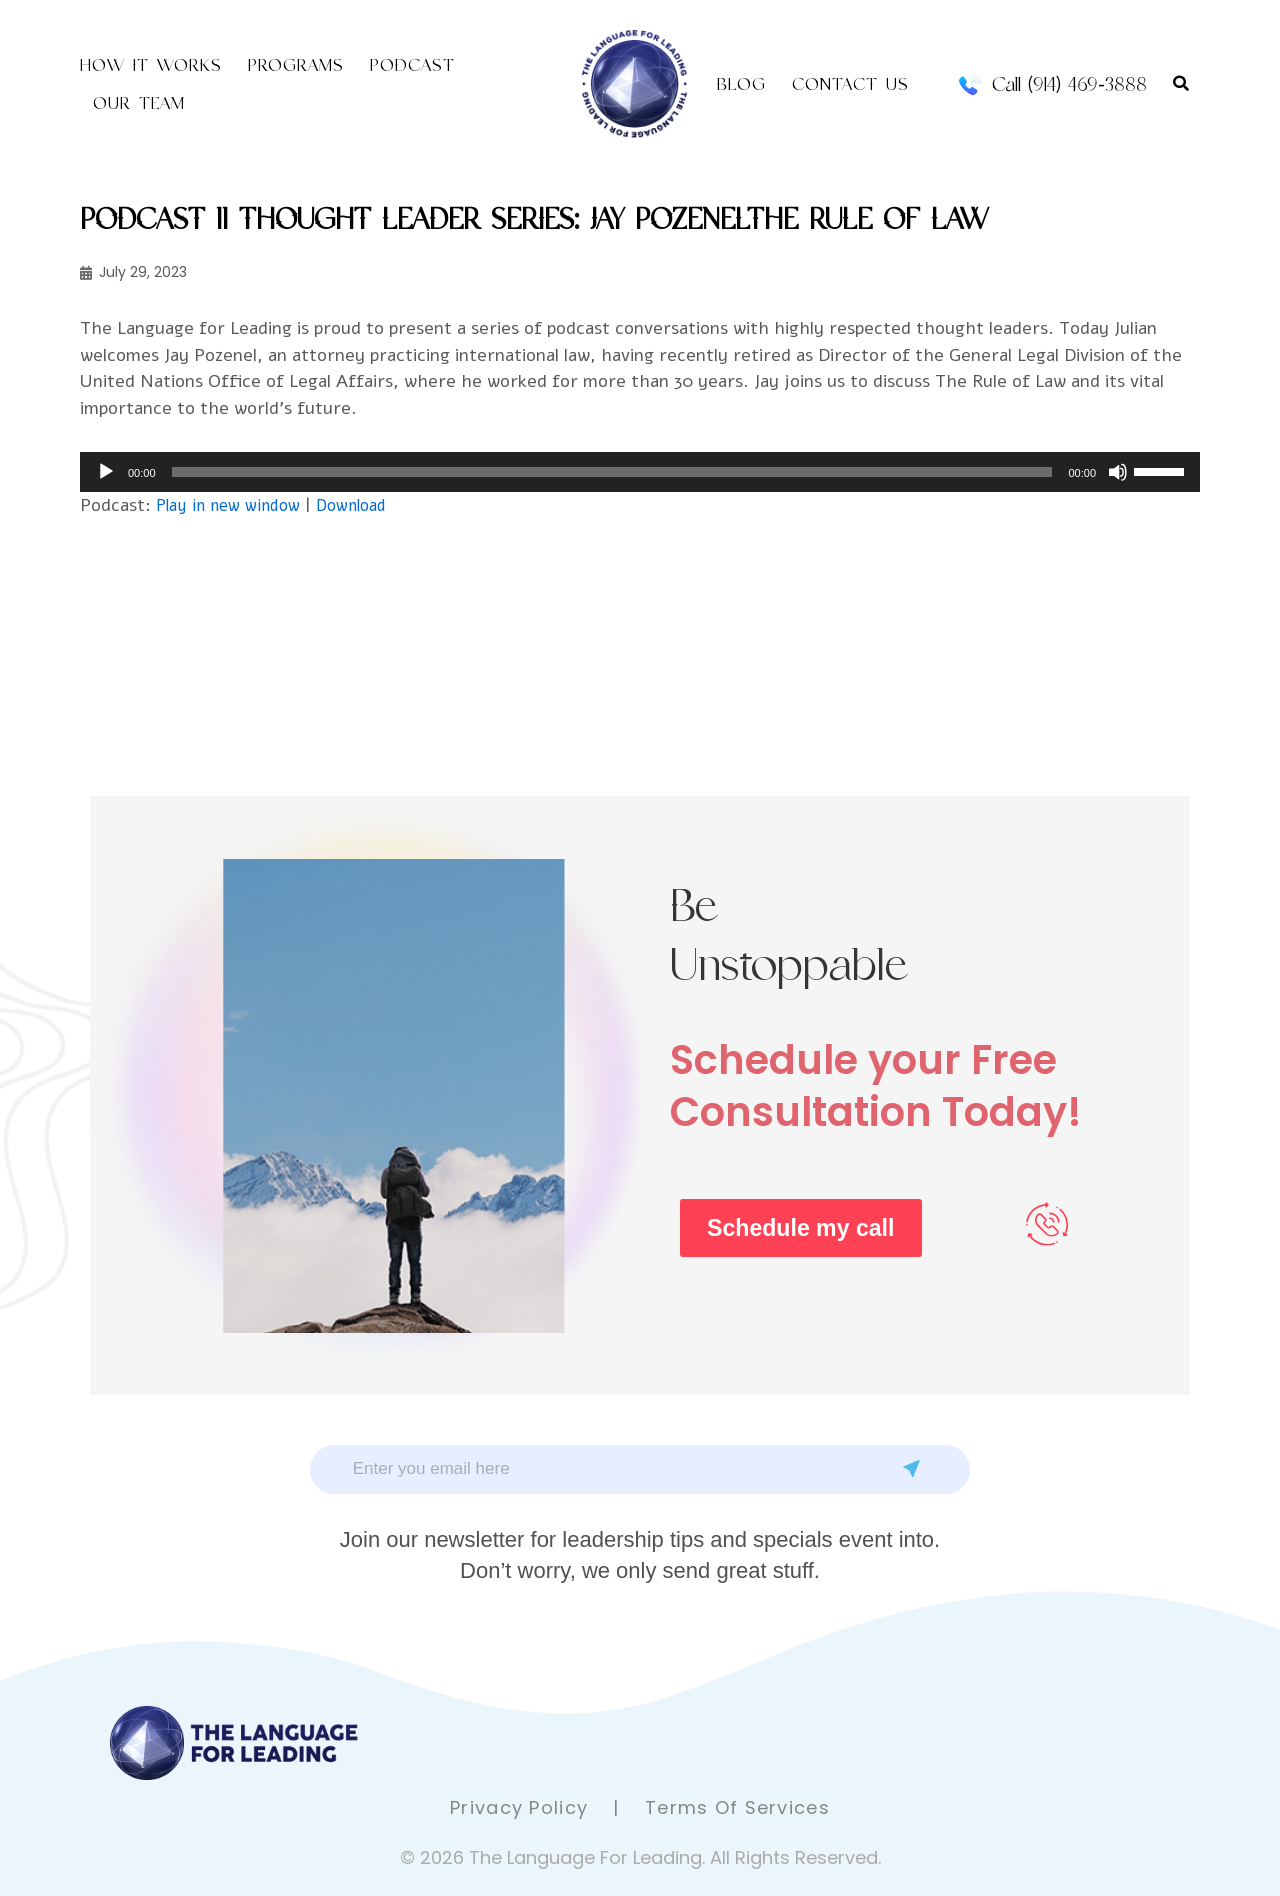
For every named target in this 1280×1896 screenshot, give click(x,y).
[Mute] (1118, 474)
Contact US (850, 84)
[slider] (612, 474)
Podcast (412, 65)
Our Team (139, 103)
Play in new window (234, 507)
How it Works (151, 65)
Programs (296, 65)
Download (367, 507)
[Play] (106, 474)
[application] (640, 474)
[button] (1181, 84)
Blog (741, 84)
